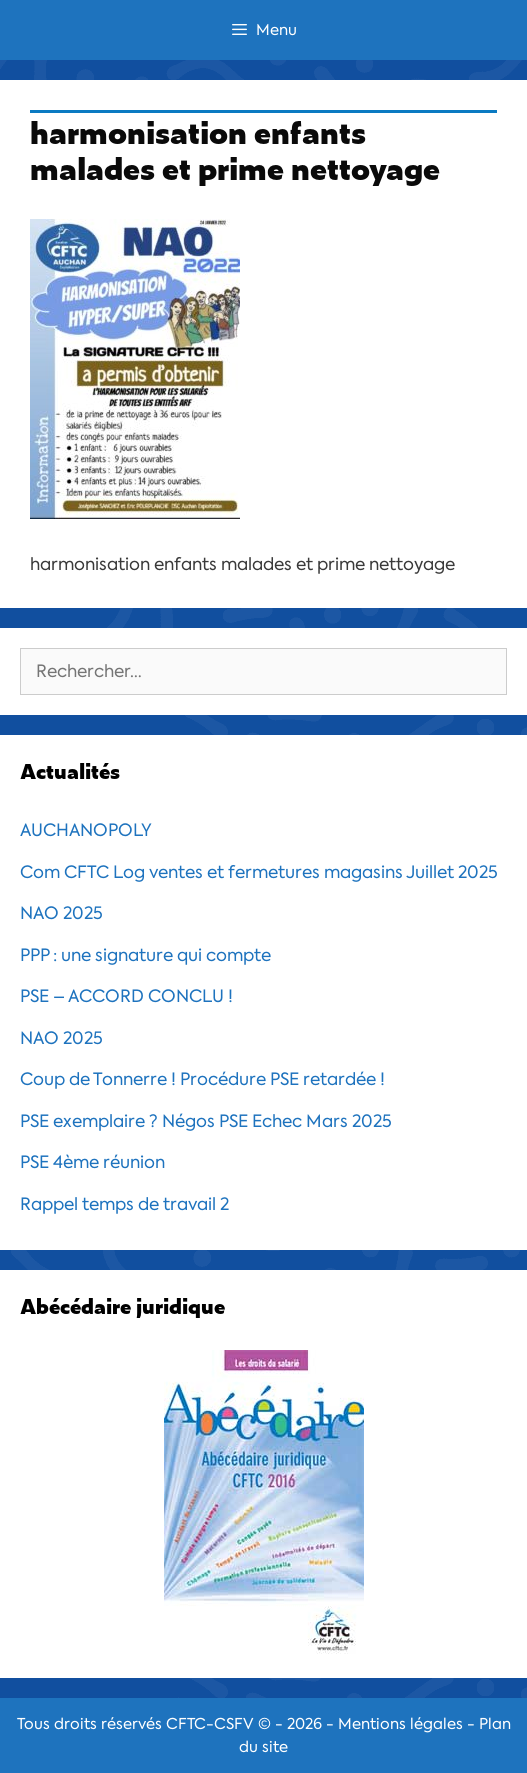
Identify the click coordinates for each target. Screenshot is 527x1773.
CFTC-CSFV (210, 1724)
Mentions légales (400, 1724)
